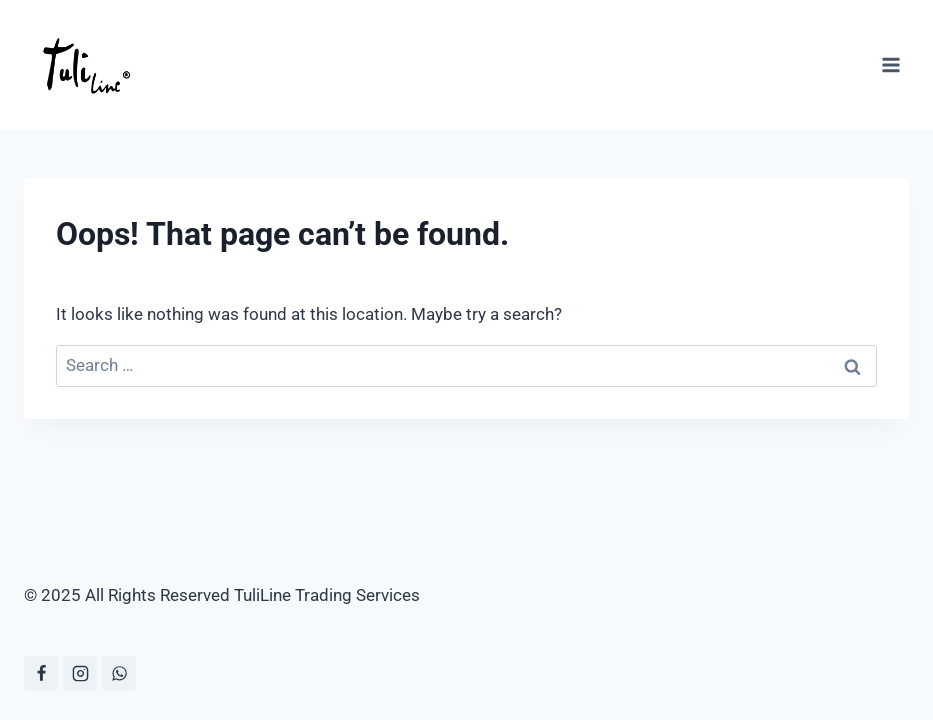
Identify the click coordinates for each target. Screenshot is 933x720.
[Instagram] (80, 673)
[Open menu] (890, 64)
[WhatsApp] (119, 673)
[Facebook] (41, 673)
